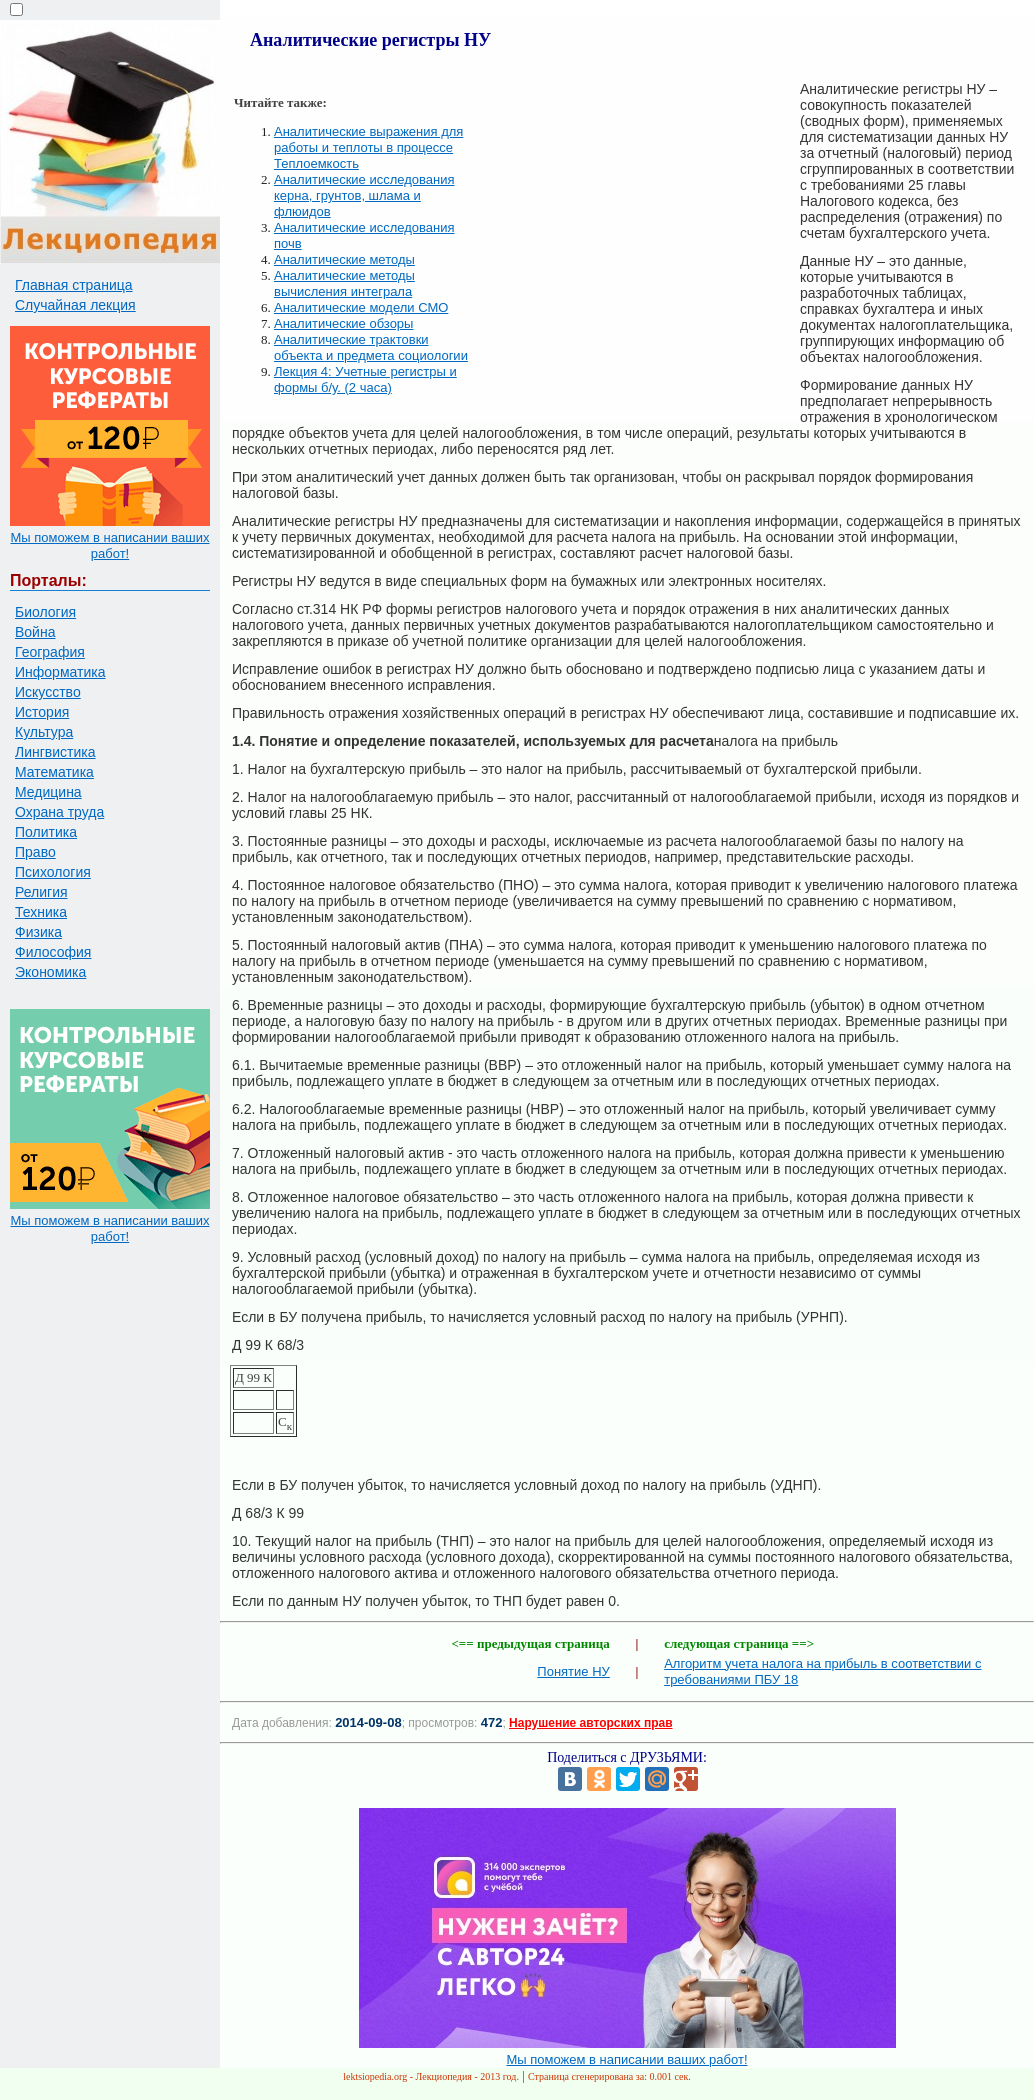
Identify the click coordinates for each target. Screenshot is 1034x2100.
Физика (38, 932)
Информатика (60, 672)
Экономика (50, 972)
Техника (41, 912)
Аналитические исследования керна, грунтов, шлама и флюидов (364, 195)
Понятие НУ (573, 1671)
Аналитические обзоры (343, 323)
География (50, 652)
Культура (44, 732)
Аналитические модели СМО (361, 307)
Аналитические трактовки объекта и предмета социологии (371, 347)
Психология (53, 872)
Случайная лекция (75, 305)
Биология (45, 612)
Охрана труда (59, 812)
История (42, 712)
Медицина (48, 792)
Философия (53, 952)
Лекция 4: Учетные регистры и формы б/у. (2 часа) (365, 379)
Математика (54, 772)
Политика (46, 832)
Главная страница (74, 285)
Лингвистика (55, 752)
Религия (41, 892)
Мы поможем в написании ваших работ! (109, 545)
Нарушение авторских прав (590, 1723)
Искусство (48, 692)
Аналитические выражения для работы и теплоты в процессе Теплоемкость (368, 147)
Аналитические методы (344, 259)
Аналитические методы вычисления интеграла (344, 283)
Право (35, 852)
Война (35, 632)
